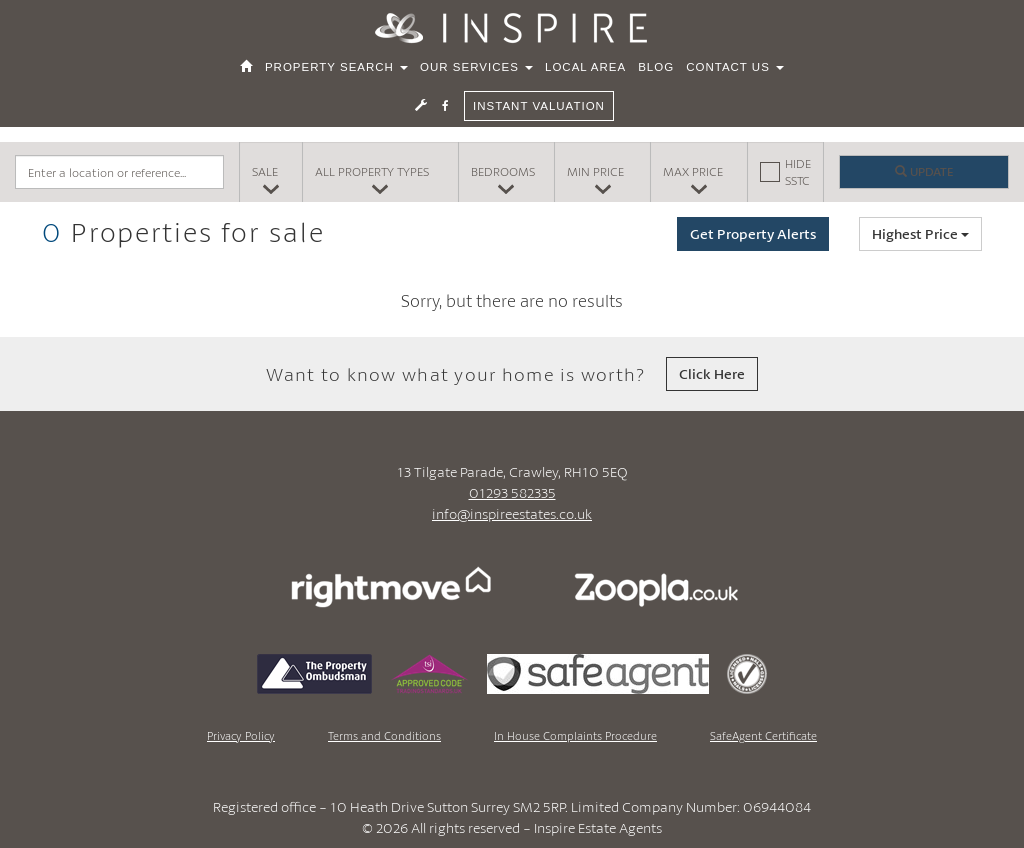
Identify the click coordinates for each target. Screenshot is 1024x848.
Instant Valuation (539, 112)
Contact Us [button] (735, 73)
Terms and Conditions (384, 735)
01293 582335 (512, 492)
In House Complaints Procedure (575, 735)
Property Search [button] (336, 73)
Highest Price (920, 233)
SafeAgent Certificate (763, 735)
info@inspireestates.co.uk (512, 513)
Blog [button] (656, 73)
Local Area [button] (585, 73)
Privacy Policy (241, 735)
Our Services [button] (476, 73)
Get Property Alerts (753, 233)
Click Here (712, 373)
